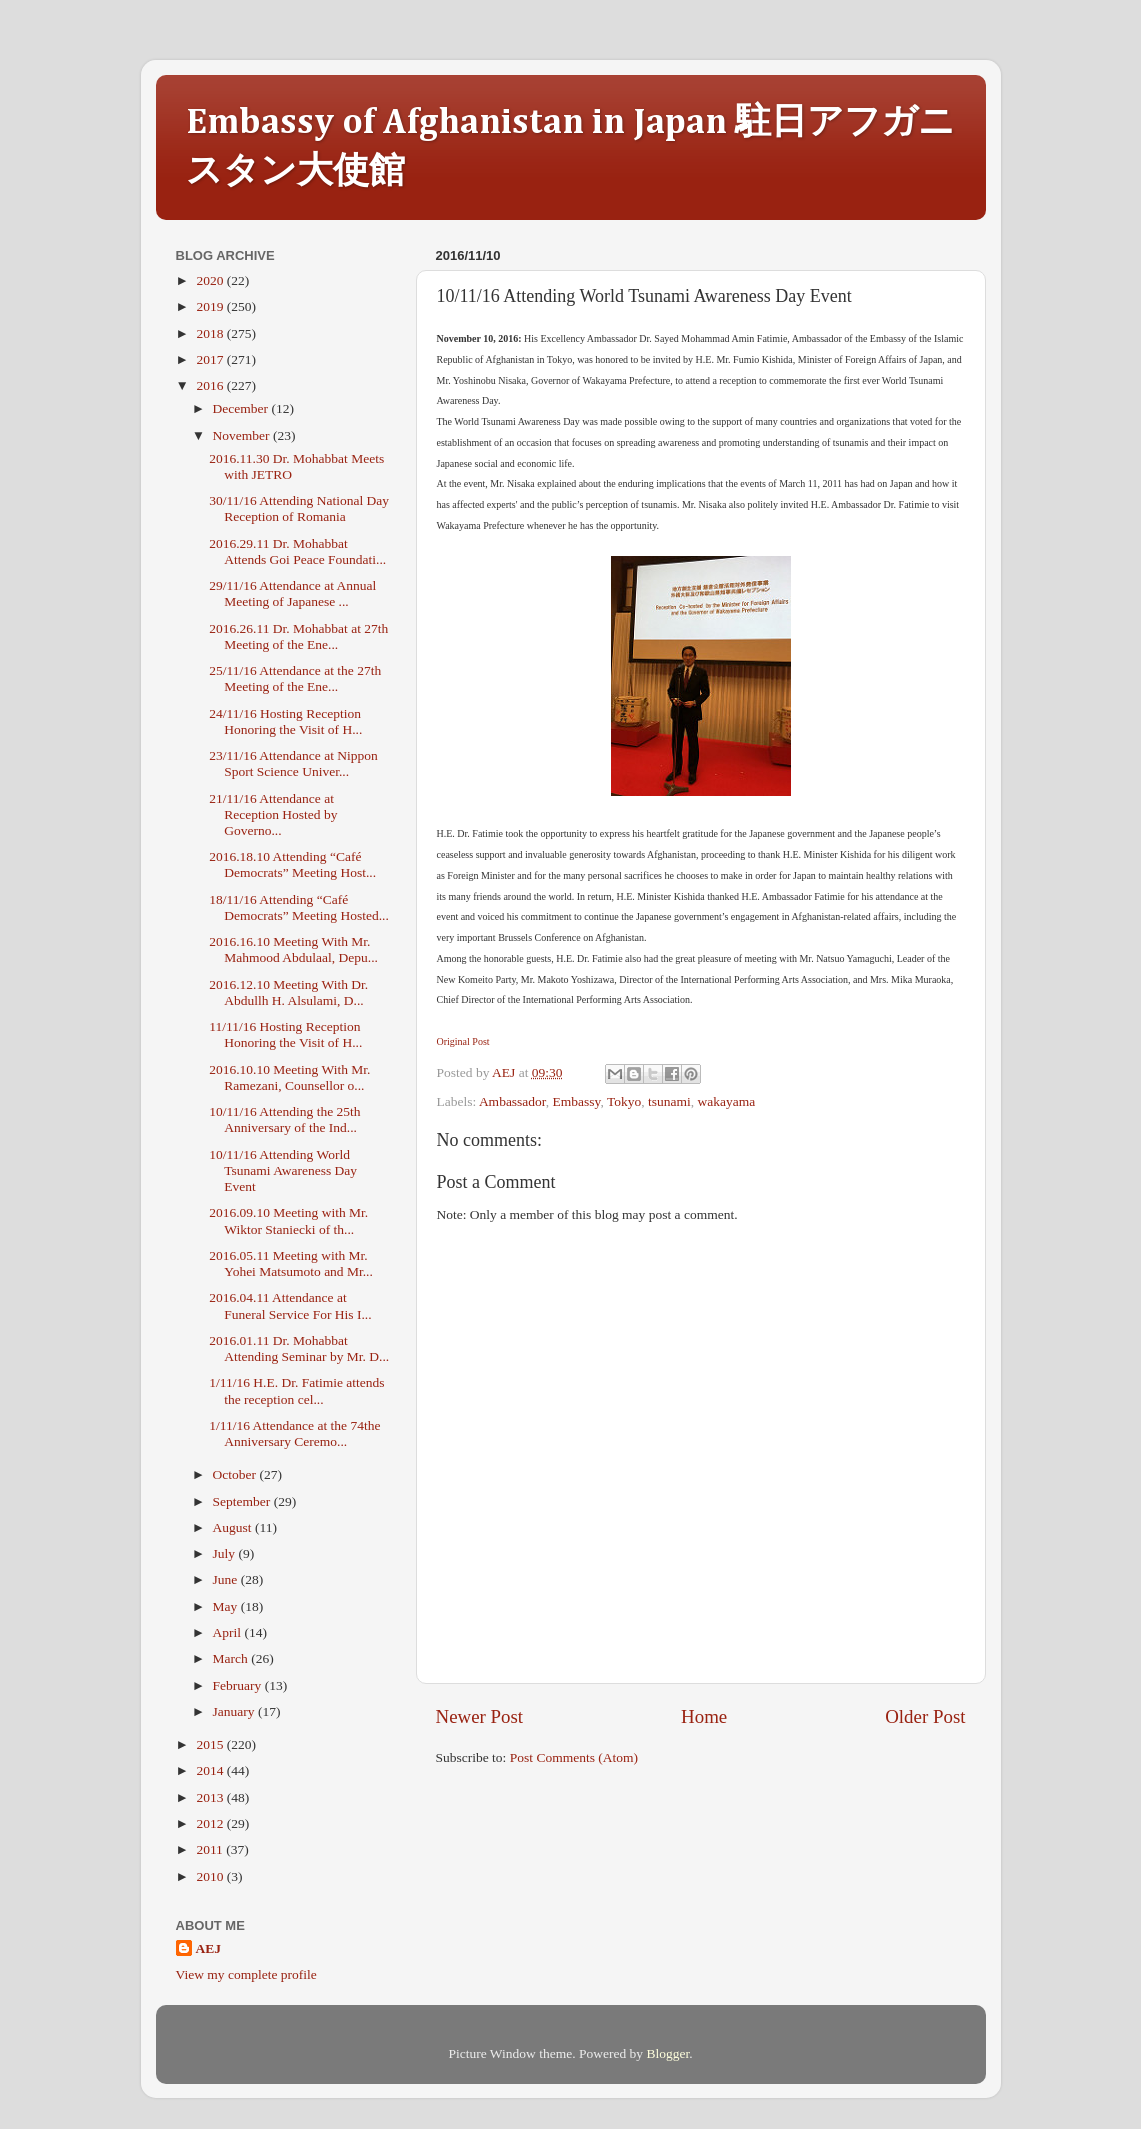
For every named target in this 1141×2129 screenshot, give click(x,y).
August (234, 1527)
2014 (211, 1770)
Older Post (925, 1716)
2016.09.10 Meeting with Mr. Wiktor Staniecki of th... (288, 1220)
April (229, 1632)
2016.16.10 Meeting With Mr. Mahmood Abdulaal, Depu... (293, 949)
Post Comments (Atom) (574, 1757)
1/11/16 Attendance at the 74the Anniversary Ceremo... (294, 1433)
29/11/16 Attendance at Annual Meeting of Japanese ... (292, 593)
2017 (211, 359)
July (226, 1553)
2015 (211, 1744)
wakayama (727, 1101)
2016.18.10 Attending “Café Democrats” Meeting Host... (292, 864)
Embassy (577, 1101)
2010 (211, 1876)
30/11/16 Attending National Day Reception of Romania (299, 508)
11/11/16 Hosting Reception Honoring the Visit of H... (285, 1034)
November (243, 435)
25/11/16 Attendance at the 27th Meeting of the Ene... (295, 678)
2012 (211, 1823)
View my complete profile (246, 1974)
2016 (211, 385)
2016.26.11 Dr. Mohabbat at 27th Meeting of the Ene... (298, 636)
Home (704, 1716)
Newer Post (480, 1716)
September (243, 1501)
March (232, 1658)
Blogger (667, 2053)
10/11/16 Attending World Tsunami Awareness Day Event (283, 1170)
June (227, 1579)
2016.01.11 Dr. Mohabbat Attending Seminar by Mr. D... (299, 1348)
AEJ (209, 1948)
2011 (211, 1849)
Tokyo (624, 1101)
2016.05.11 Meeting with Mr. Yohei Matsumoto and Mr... (291, 1263)
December (242, 408)
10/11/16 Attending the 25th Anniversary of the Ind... (284, 1119)
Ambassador (512, 1101)
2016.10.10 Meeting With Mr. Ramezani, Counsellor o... (289, 1077)
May (227, 1606)
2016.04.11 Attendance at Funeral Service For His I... (290, 1305)
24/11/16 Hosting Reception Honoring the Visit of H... (285, 721)
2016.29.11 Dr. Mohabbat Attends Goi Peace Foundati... (297, 551)
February (239, 1685)
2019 (211, 306)
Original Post (463, 1041)
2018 (211, 333)
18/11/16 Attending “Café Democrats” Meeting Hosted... (299, 907)
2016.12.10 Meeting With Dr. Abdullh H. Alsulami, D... (288, 992)
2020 (211, 280)
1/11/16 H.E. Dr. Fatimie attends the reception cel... (296, 1390)
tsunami (669, 1101)
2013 (211, 1797)
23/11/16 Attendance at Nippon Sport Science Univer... (293, 763)
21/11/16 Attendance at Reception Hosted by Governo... (273, 814)
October (236, 1474)
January (235, 1711)
